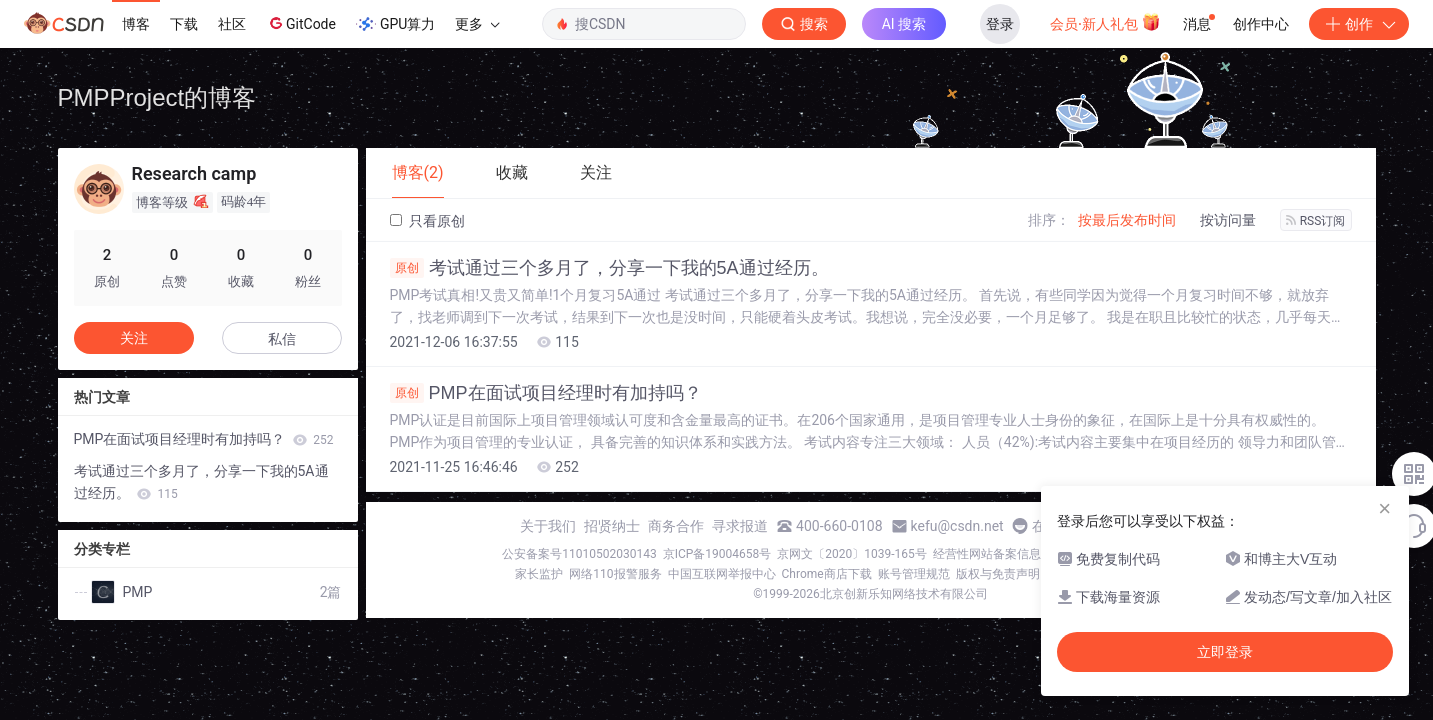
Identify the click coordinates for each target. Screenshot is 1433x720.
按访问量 (1228, 220)
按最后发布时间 (1127, 220)
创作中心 (1261, 24)
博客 (136, 24)
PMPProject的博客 (157, 97)
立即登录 (1225, 652)
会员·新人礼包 (1105, 22)
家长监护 (539, 574)
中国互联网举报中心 (722, 574)
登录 (1000, 24)
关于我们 (548, 526)
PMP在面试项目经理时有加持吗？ (546, 393)
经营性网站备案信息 (987, 554)
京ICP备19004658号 (717, 554)
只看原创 (427, 221)
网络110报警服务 (615, 574)
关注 (134, 338)
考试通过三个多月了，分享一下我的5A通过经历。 (609, 268)
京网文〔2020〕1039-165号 (852, 554)
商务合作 (676, 526)
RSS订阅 (1316, 221)
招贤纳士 (612, 526)
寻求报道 (740, 526)
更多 (477, 24)
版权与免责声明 (998, 574)
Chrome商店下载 (827, 574)
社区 (232, 24)
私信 (282, 339)
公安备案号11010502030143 (579, 554)
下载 (184, 24)
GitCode (301, 23)
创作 (1359, 24)
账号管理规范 (914, 574)
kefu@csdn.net (957, 526)
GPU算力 (395, 24)
